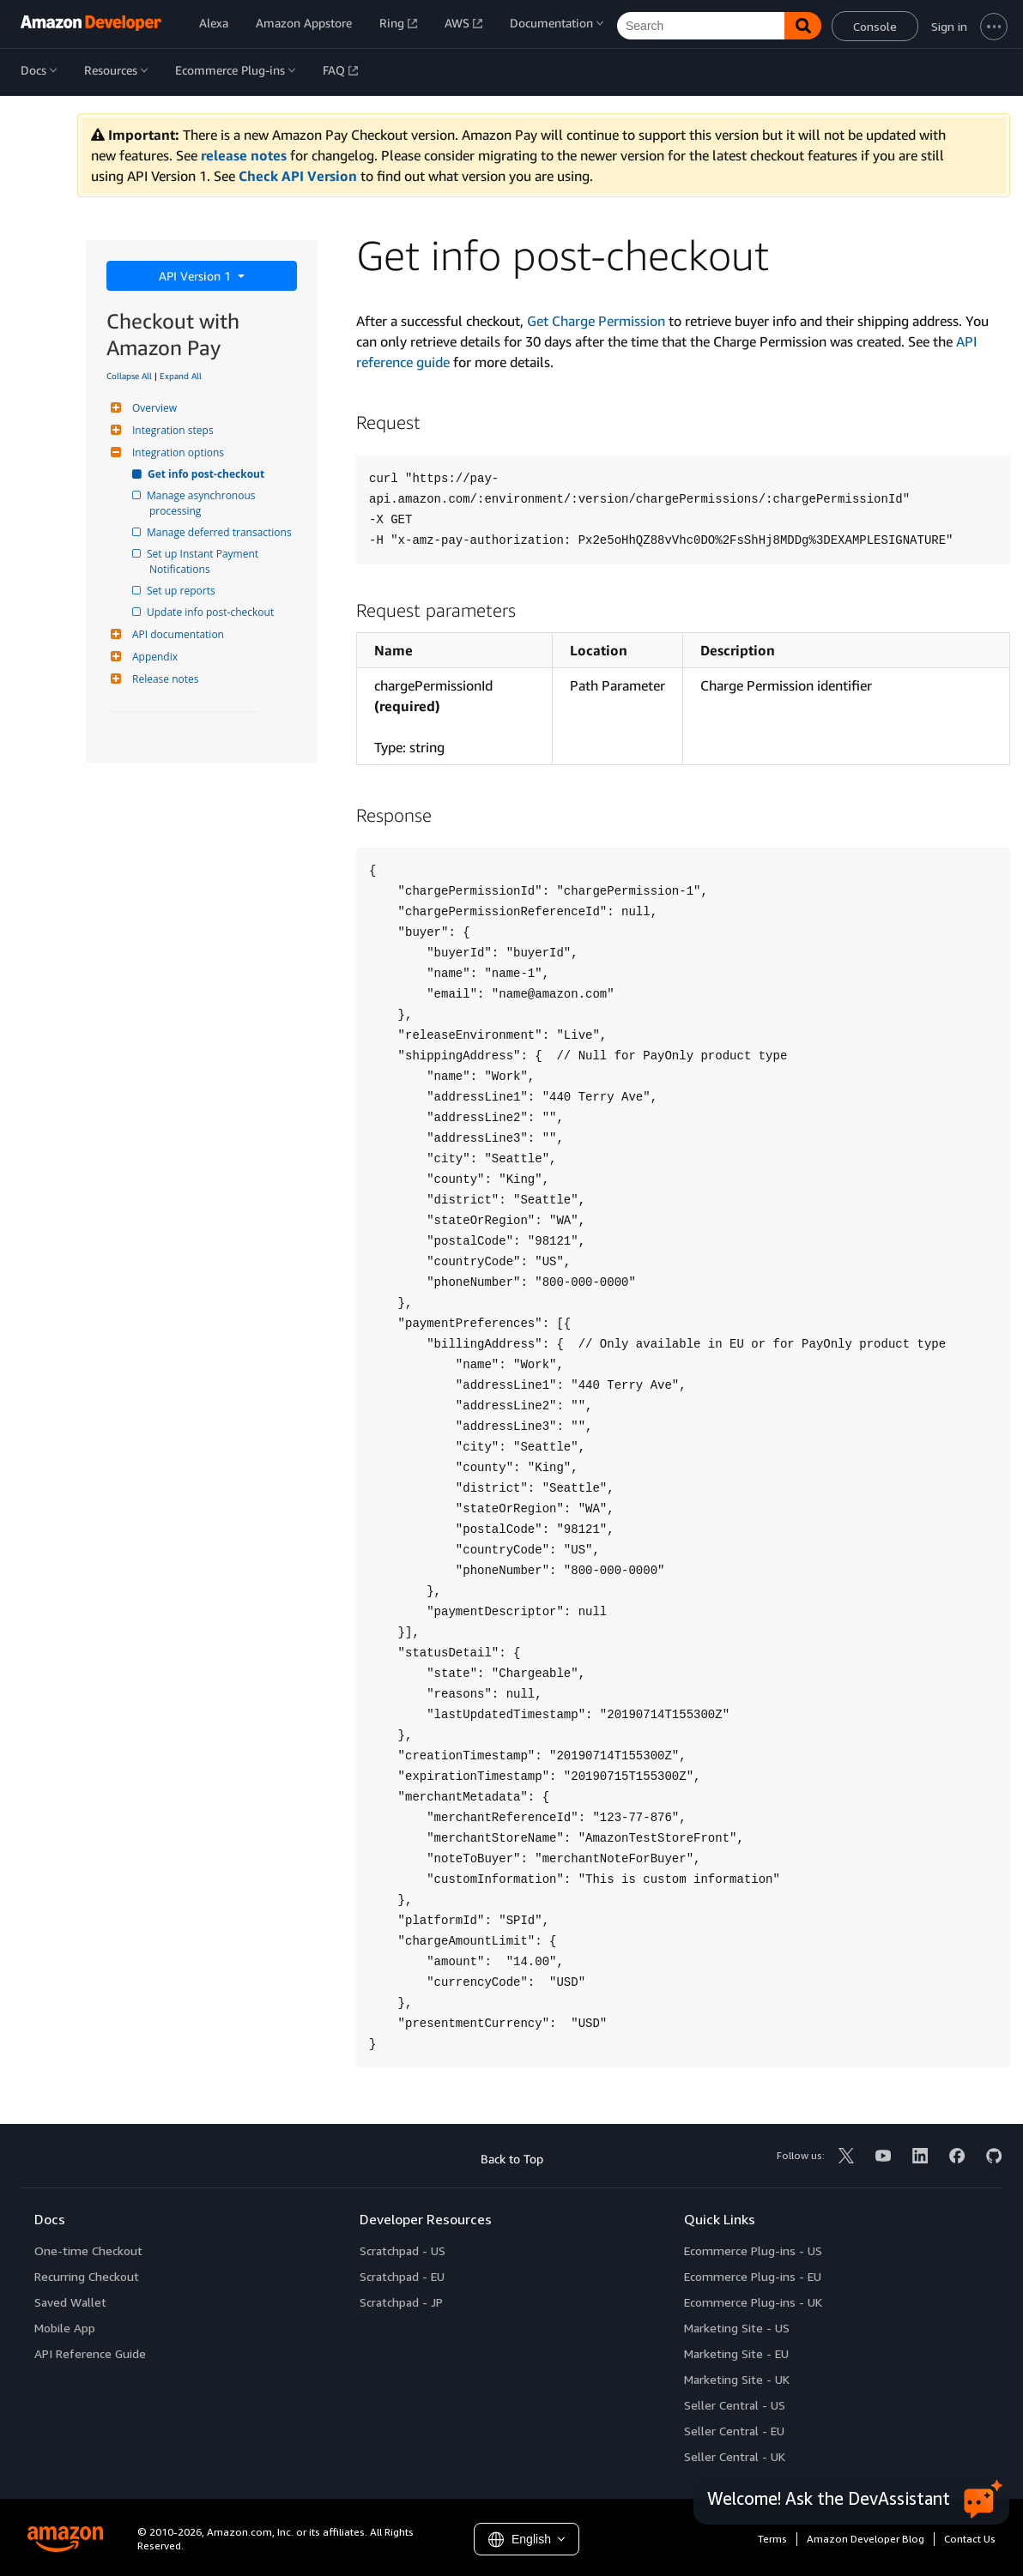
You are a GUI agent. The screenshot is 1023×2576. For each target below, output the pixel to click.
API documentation (176, 634)
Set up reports (182, 590)
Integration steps (171, 430)
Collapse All (129, 376)
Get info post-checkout (206, 474)
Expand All (181, 376)
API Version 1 (196, 275)
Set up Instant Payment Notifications (205, 561)
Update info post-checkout (211, 612)
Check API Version (298, 175)
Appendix (153, 656)
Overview (152, 408)
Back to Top (512, 2158)
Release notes (163, 679)
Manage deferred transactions (220, 532)
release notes (244, 155)
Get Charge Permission (596, 320)
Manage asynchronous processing (203, 503)
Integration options (176, 452)
